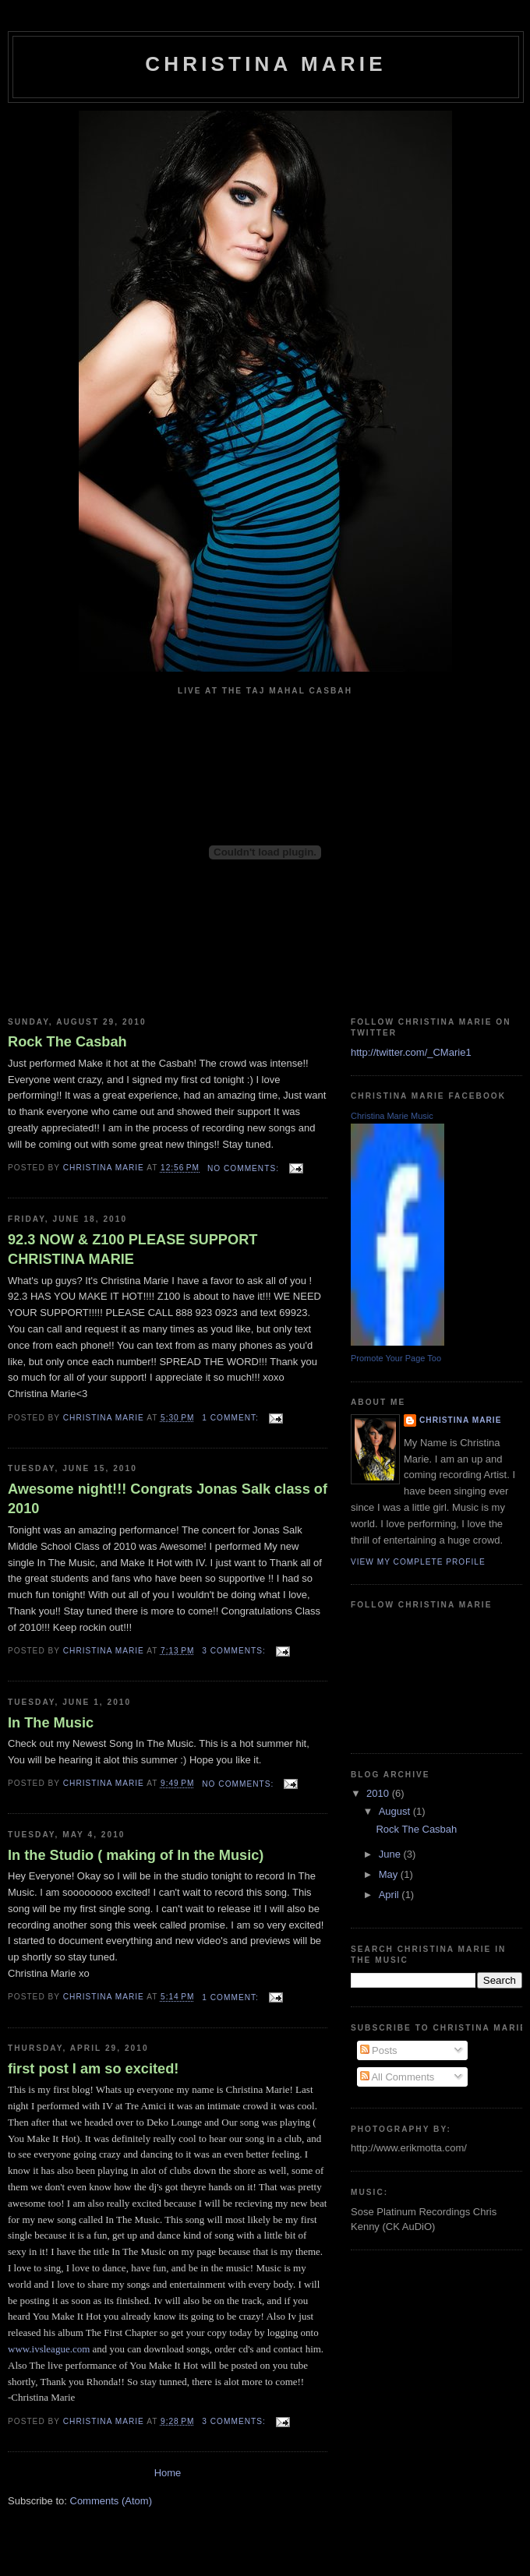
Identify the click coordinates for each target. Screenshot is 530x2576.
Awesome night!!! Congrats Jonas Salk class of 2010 (167, 1498)
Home (168, 2473)
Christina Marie (460, 1420)
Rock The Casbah (67, 1042)
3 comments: (235, 1650)
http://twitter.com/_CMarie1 (411, 1052)
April (390, 1894)
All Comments (397, 2077)
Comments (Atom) (111, 2501)
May (390, 1874)
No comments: (244, 1168)
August (396, 1811)
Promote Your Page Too (396, 1358)
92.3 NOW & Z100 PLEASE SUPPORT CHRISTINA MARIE (132, 1249)
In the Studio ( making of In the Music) (135, 1855)
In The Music (51, 1723)
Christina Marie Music (392, 1115)
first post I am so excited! (93, 2069)
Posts (379, 2050)
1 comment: (231, 1417)
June (391, 1854)
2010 (379, 1793)
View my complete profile (418, 1562)
